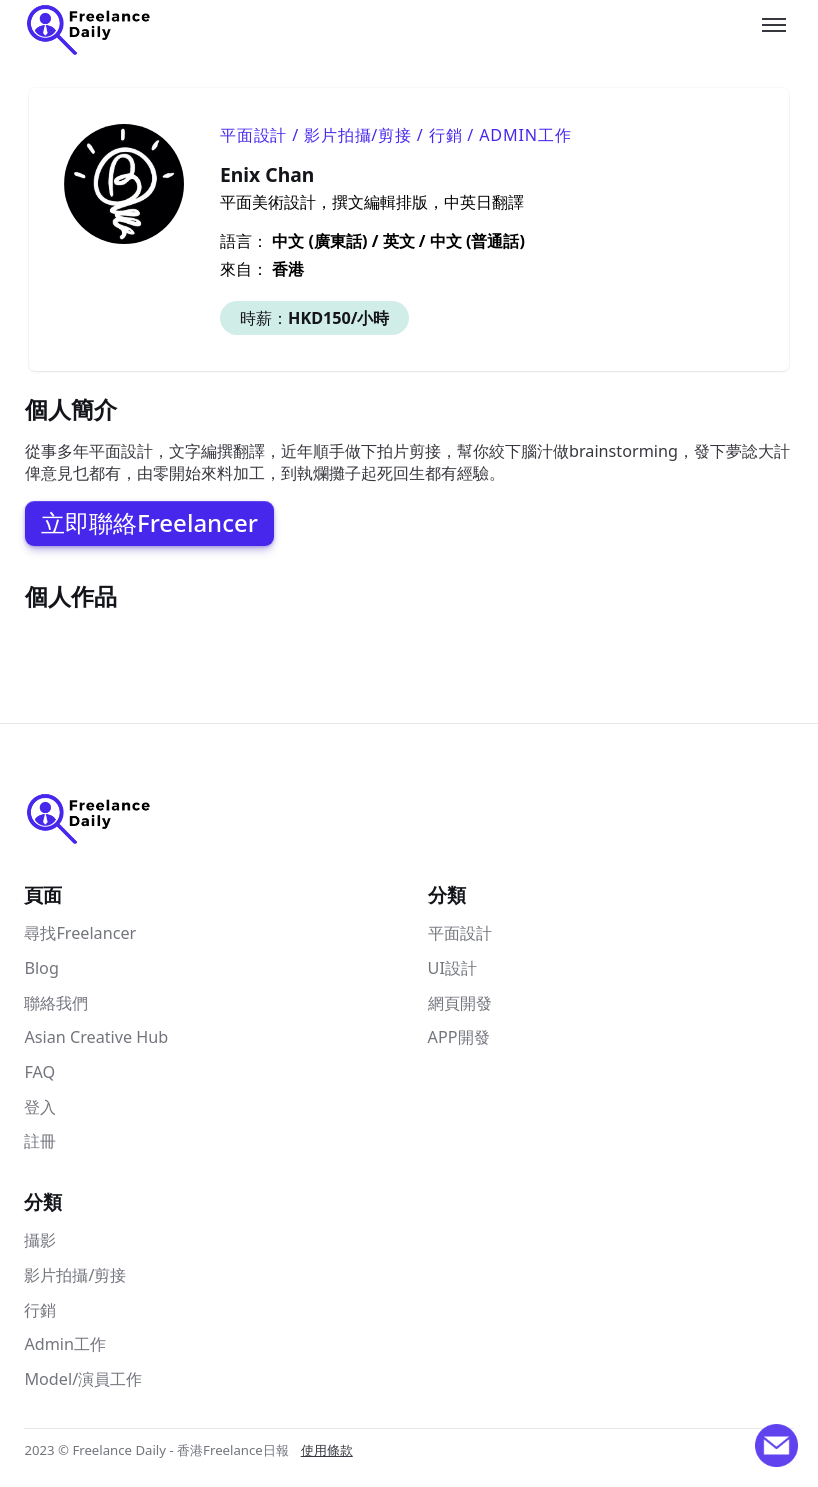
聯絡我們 (56, 1003)
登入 (40, 1107)
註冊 (40, 1141)
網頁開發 (460, 1003)
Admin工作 (65, 1344)
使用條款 (327, 1450)
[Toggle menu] (774, 25)
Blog (41, 968)
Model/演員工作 (83, 1379)
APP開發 (459, 1037)
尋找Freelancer (80, 933)
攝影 (40, 1240)
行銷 (40, 1310)
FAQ (39, 1072)
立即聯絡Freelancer (149, 522)
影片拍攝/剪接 (75, 1275)
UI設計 (452, 968)
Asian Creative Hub (96, 1037)
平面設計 (460, 933)
